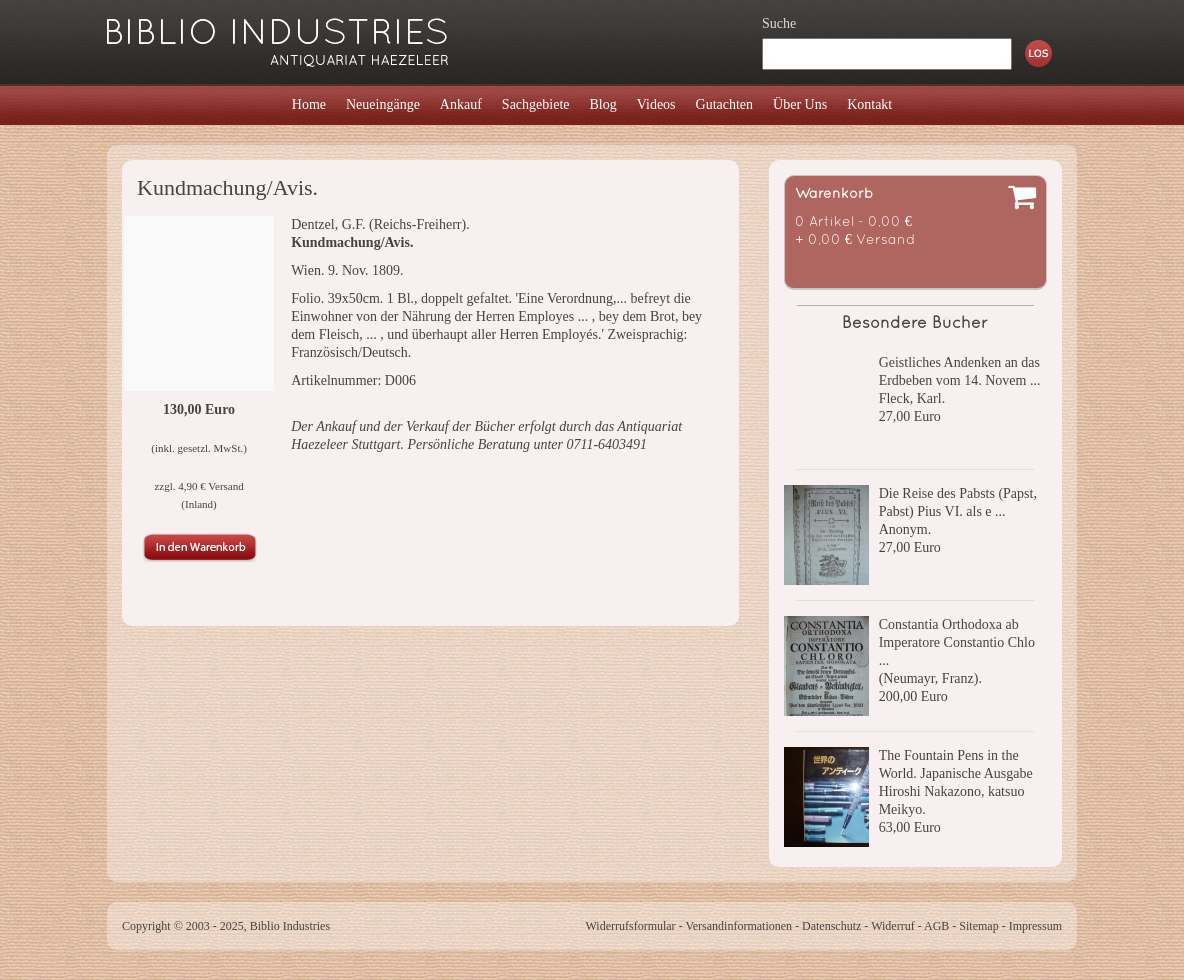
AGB (936, 926)
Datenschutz (831, 926)
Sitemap (978, 926)
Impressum (1035, 926)
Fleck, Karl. (912, 398)
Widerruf (893, 926)
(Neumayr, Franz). (930, 678)
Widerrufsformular (630, 926)
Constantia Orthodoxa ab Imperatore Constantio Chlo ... (957, 642)
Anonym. (905, 529)
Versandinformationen (738, 926)
